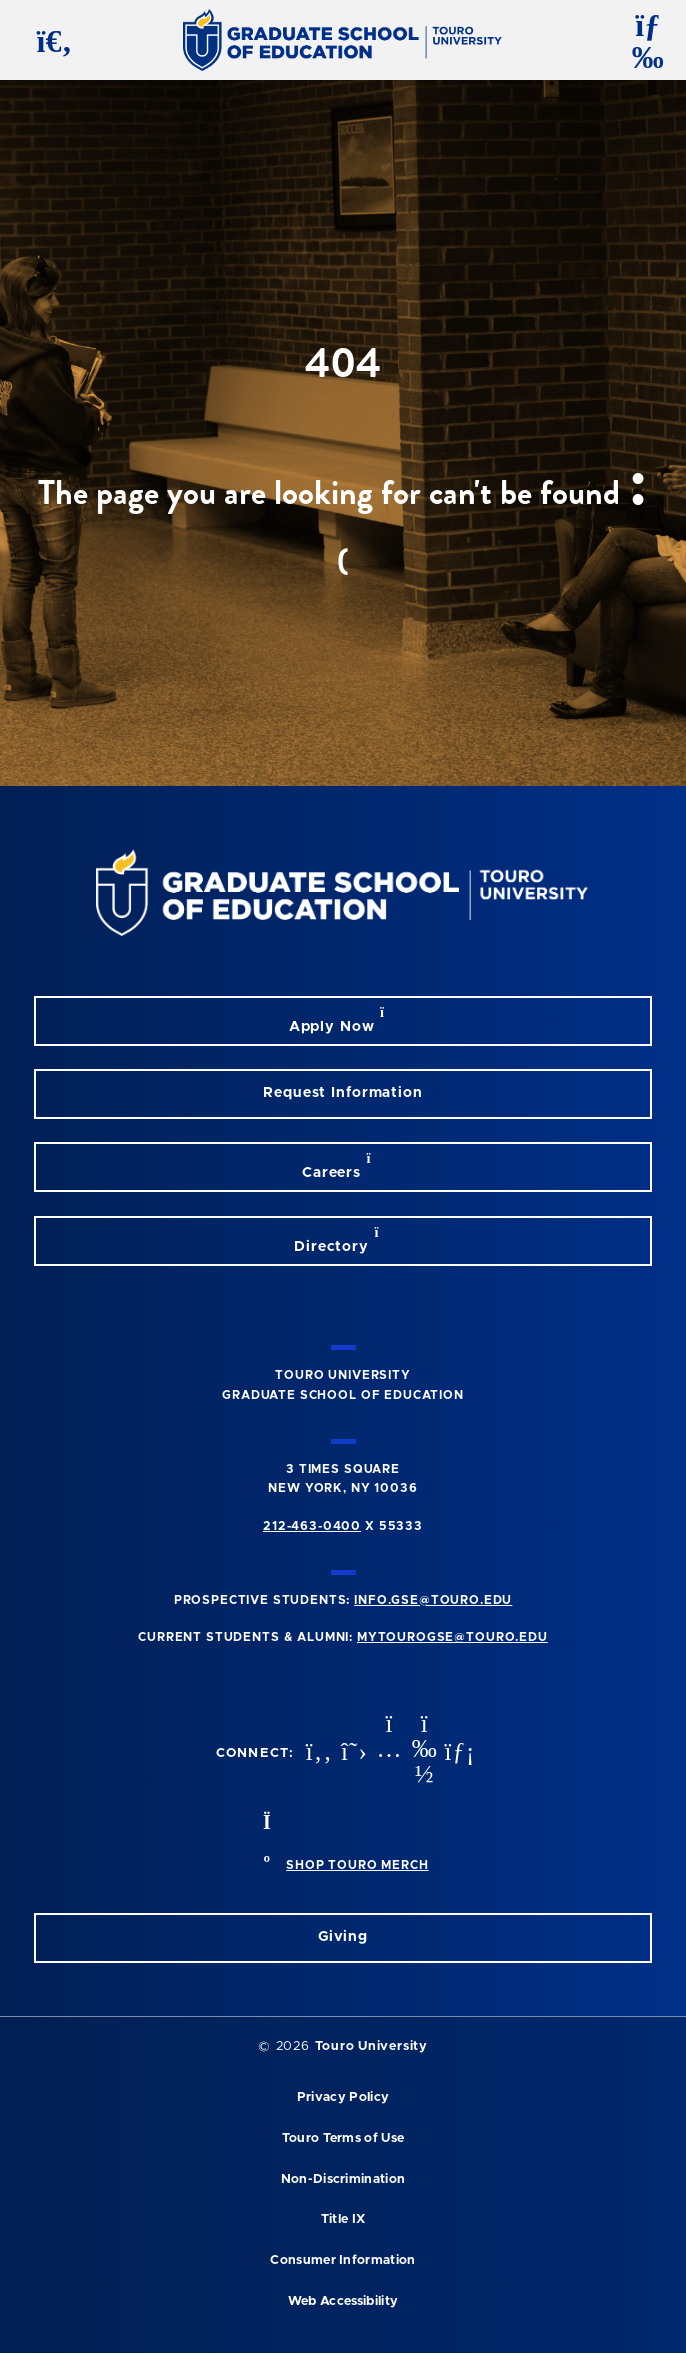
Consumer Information (342, 2260)
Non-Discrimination (343, 2179)
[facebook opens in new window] (317, 1753)
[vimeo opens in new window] (422, 1753)
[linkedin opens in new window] (457, 1753)
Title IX (343, 2219)
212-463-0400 (312, 1526)
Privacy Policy (343, 2097)
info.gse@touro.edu (433, 1600)
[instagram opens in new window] (387, 1753)
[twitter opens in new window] (352, 1753)
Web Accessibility (343, 2301)
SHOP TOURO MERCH (357, 1865)
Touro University (371, 2046)
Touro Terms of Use (343, 2138)
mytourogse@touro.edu (452, 1637)
